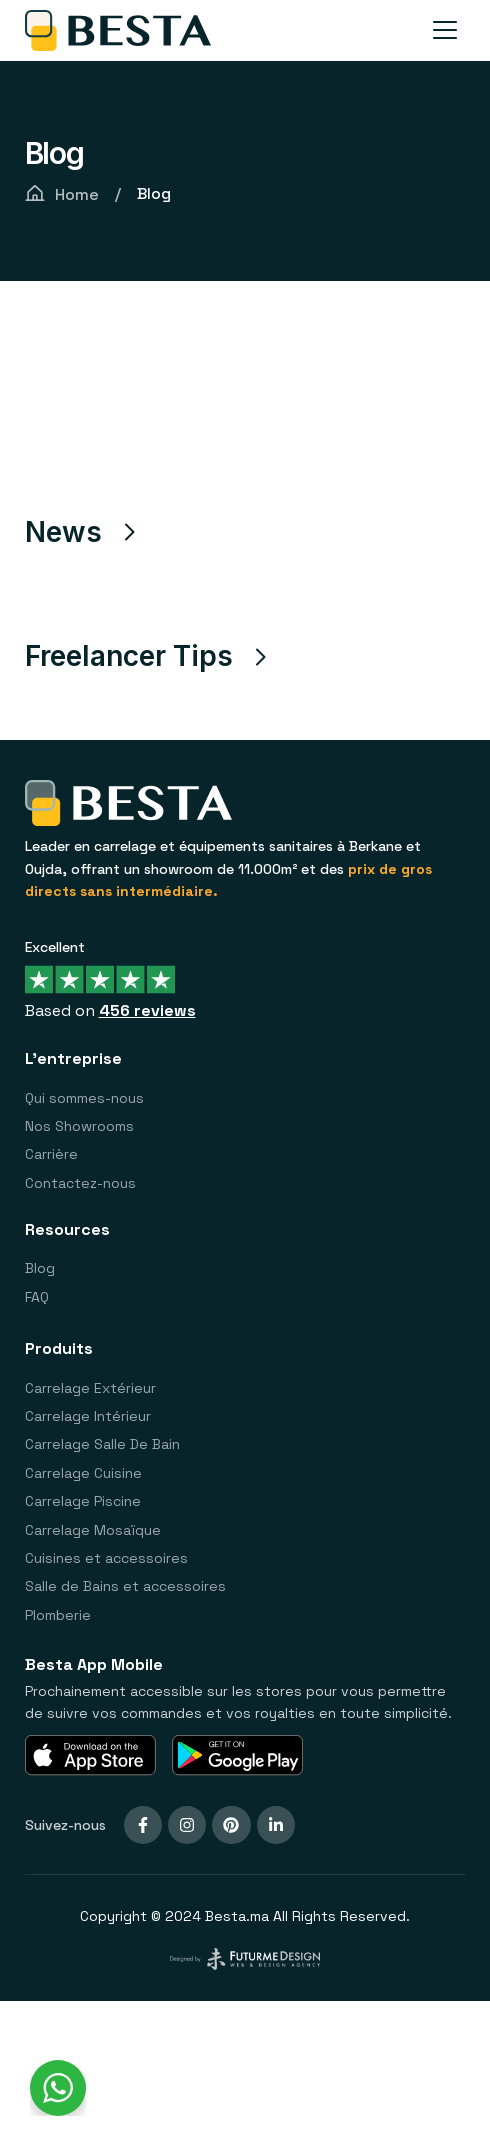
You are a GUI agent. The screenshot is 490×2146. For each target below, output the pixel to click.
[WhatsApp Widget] (58, 2088)
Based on (110, 1009)
